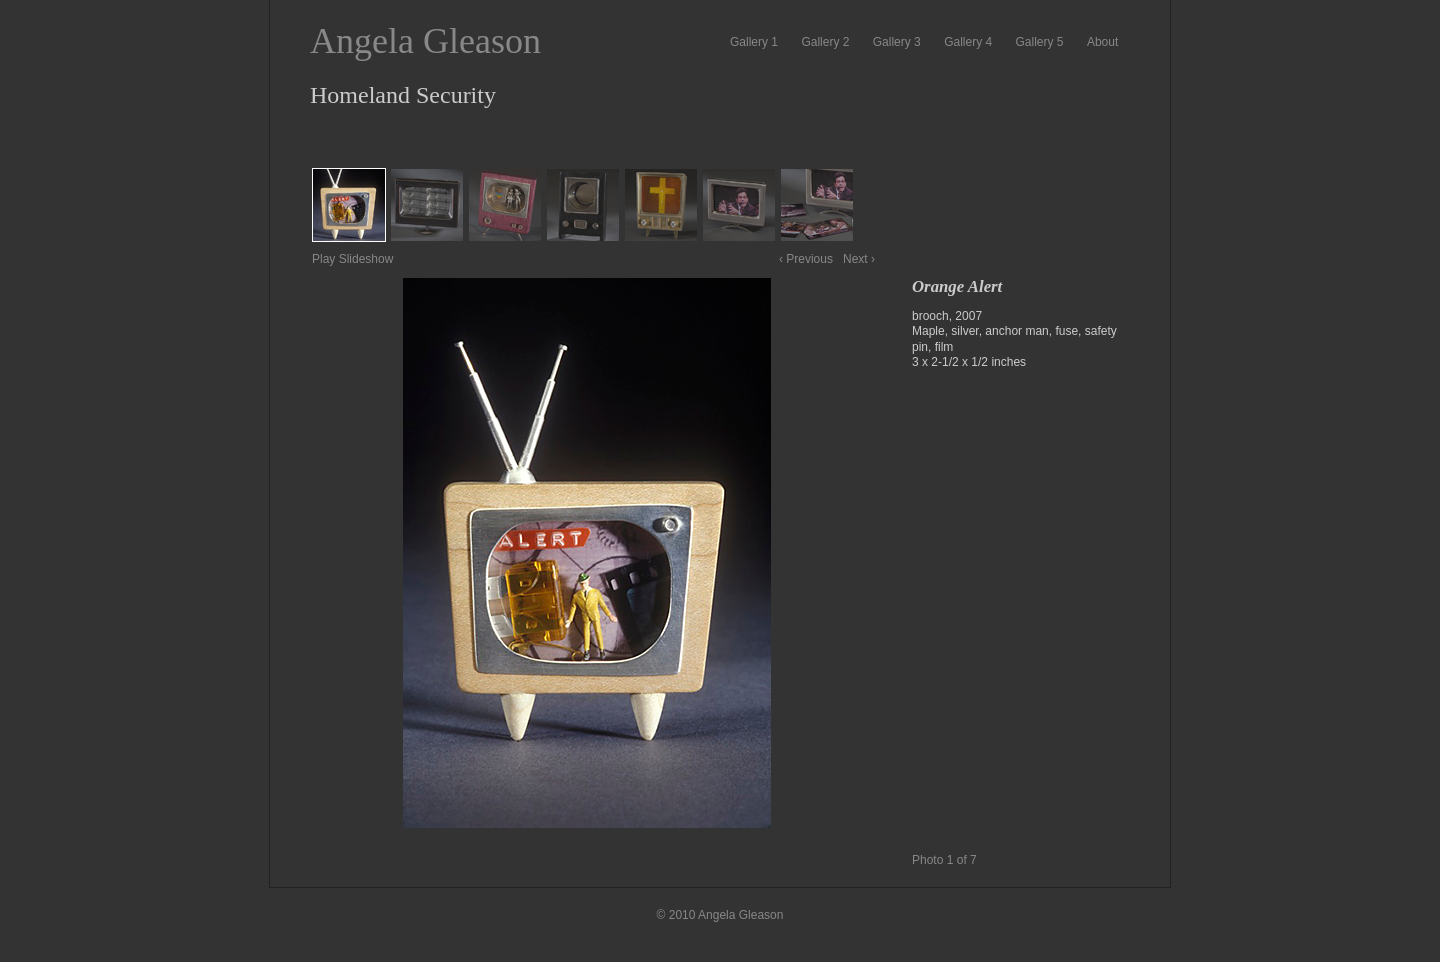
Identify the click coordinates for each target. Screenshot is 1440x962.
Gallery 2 (825, 42)
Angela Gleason (425, 41)
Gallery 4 (968, 42)
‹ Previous (806, 259)
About (1102, 42)
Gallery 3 (897, 42)
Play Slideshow (352, 259)
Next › (859, 259)
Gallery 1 (754, 42)
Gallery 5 (1040, 42)
